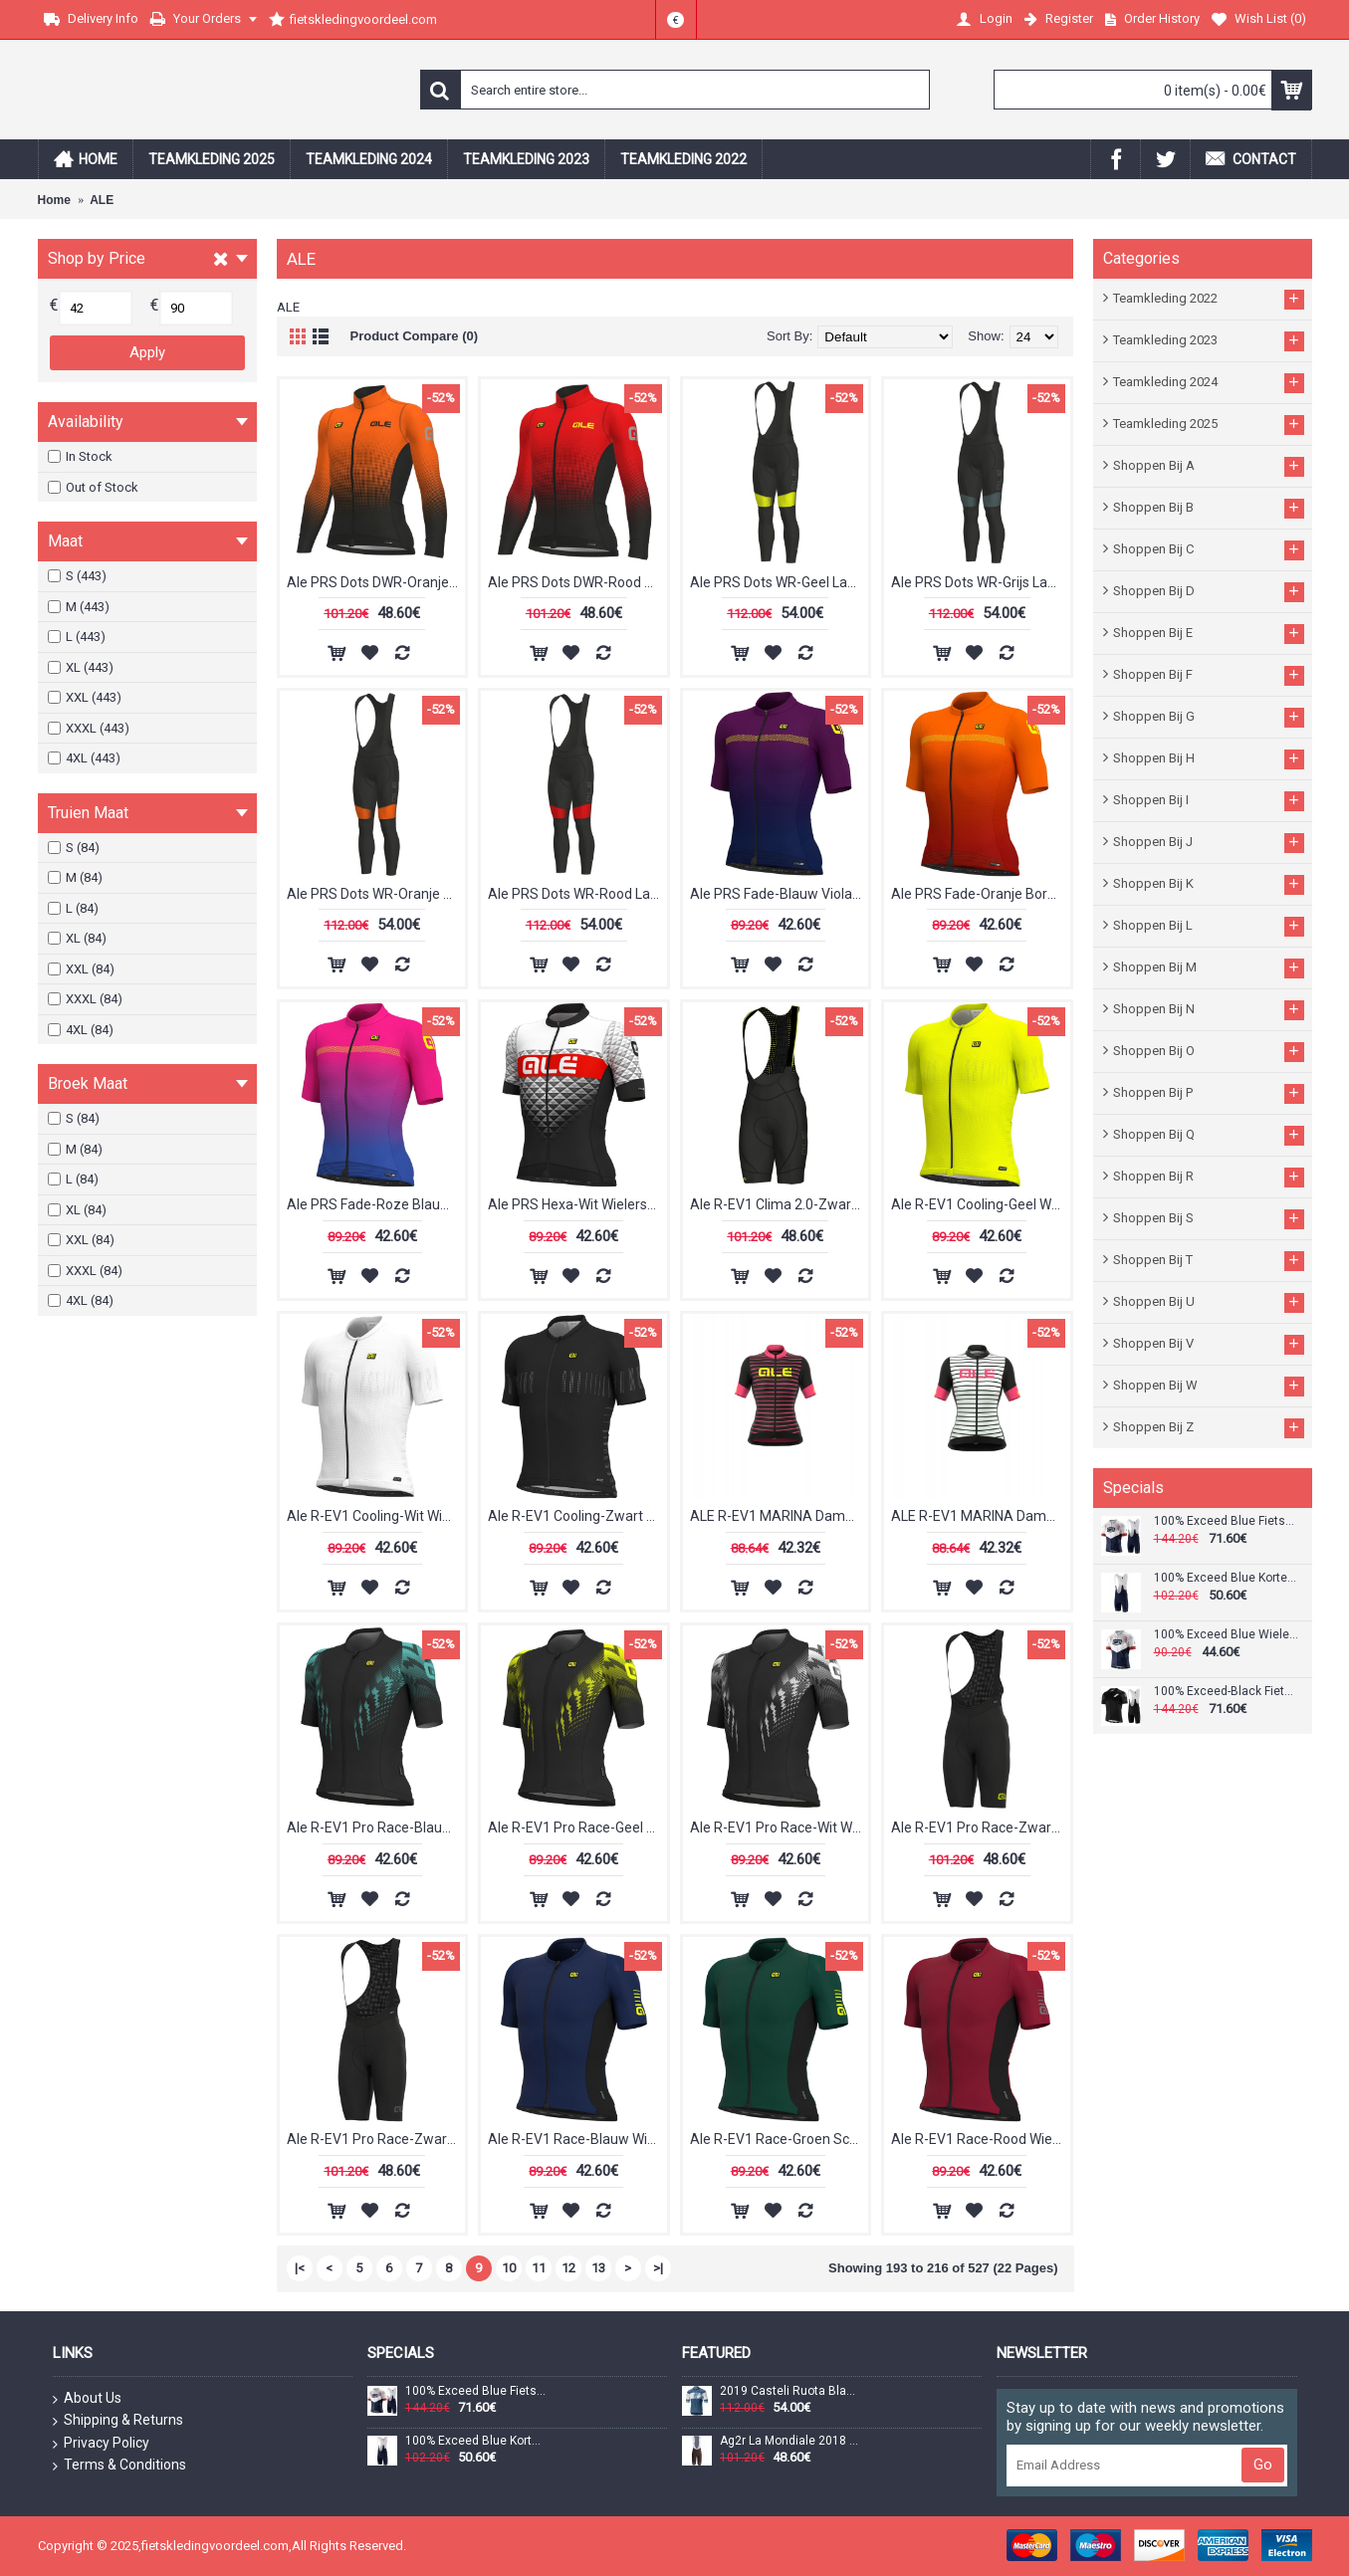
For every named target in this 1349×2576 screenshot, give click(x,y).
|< (300, 2267)
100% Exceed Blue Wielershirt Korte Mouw (1226, 1634)
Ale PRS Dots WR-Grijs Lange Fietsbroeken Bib (980, 582)
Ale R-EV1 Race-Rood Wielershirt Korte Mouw (980, 2139)
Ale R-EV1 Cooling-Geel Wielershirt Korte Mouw (980, 1204)
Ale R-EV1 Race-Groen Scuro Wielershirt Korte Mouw (779, 2139)
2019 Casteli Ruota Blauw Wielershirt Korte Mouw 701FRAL (790, 2391)
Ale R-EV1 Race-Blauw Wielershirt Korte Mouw (577, 2139)
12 (568, 2267)
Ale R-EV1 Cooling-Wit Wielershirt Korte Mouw (376, 1516)
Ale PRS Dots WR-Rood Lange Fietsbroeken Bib (577, 894)
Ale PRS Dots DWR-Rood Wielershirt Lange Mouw (577, 582)
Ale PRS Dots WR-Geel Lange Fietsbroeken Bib (779, 582)
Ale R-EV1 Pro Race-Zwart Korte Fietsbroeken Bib (376, 2139)
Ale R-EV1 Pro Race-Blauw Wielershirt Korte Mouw (376, 1827)
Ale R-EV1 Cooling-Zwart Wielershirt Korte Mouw (577, 1516)
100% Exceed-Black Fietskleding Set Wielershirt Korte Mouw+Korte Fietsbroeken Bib (1226, 1691)
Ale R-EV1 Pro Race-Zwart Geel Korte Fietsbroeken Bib (980, 1827)
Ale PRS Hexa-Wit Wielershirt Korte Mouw (577, 1204)
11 (539, 2267)
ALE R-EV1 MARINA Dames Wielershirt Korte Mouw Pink (779, 1516)
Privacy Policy (101, 2444)
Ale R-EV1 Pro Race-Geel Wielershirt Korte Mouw (577, 1827)
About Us (87, 2399)
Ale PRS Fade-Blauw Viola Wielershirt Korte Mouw (779, 894)
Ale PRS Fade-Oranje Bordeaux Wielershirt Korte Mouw (980, 894)
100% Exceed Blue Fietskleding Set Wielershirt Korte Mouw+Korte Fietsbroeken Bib (1226, 1521)
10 (509, 2267)
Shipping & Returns (118, 2421)
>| (658, 2267)
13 (598, 2267)
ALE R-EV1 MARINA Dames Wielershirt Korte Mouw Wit (980, 1516)
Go (1262, 2464)
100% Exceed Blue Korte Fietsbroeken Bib (1226, 1578)
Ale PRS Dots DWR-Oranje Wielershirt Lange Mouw (376, 582)
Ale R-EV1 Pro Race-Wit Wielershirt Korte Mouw (779, 1827)
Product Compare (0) (414, 335)
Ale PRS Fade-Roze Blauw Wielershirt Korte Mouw (376, 1204)
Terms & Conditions (119, 2465)
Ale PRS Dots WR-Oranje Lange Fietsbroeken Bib (376, 894)
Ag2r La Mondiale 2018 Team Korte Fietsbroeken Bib (790, 2441)
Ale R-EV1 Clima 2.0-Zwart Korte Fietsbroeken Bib (779, 1204)
